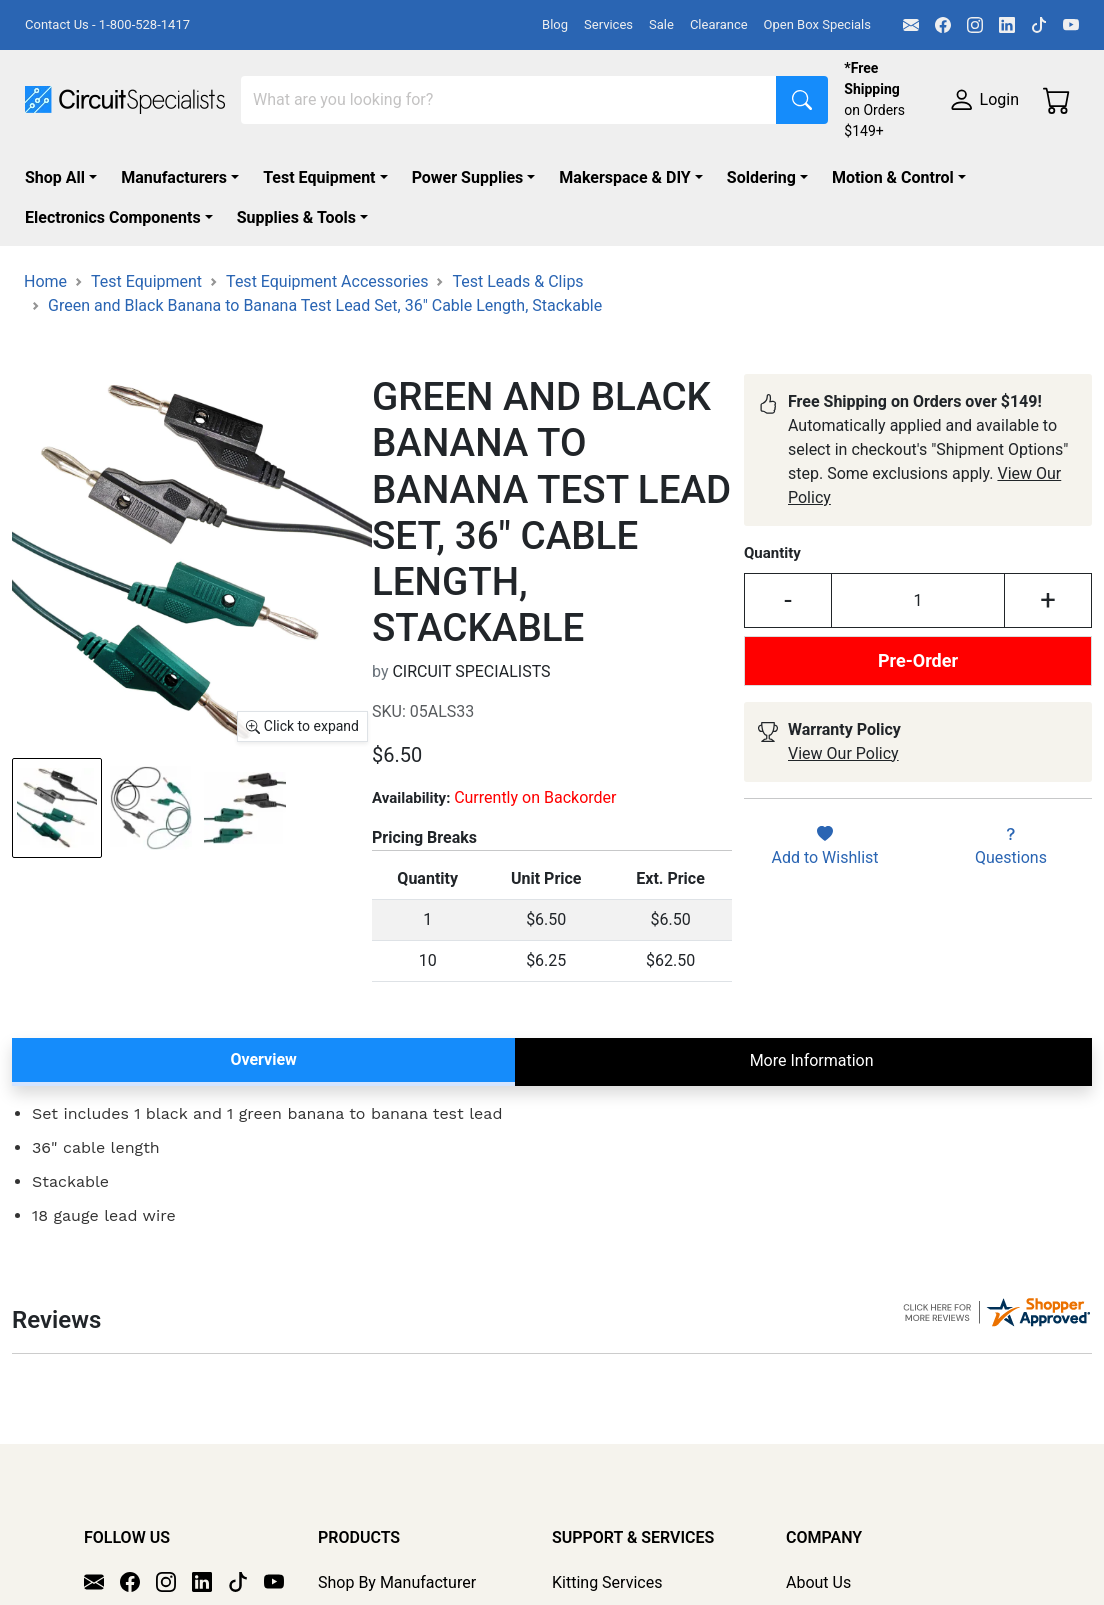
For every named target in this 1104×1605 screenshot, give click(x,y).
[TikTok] (1039, 25)
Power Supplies (468, 177)
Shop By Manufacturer (397, 1562)
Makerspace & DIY (624, 177)
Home (45, 281)
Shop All (55, 177)
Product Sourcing (613, 1591)
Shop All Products (381, 1591)
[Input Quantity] (918, 600)
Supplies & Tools (296, 217)
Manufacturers (174, 177)
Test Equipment (319, 177)
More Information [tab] (812, 1060)
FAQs (804, 1591)
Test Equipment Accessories (327, 281)
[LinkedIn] (1007, 25)
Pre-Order (918, 660)
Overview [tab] (263, 1059)
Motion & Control (893, 177)
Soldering (761, 177)
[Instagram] (975, 25)
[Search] (509, 100)
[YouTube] (1071, 25)
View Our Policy (843, 753)
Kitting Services (607, 1562)
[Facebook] (943, 25)
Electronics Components (113, 217)
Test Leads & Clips (517, 281)
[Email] (911, 25)
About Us (818, 1562)
